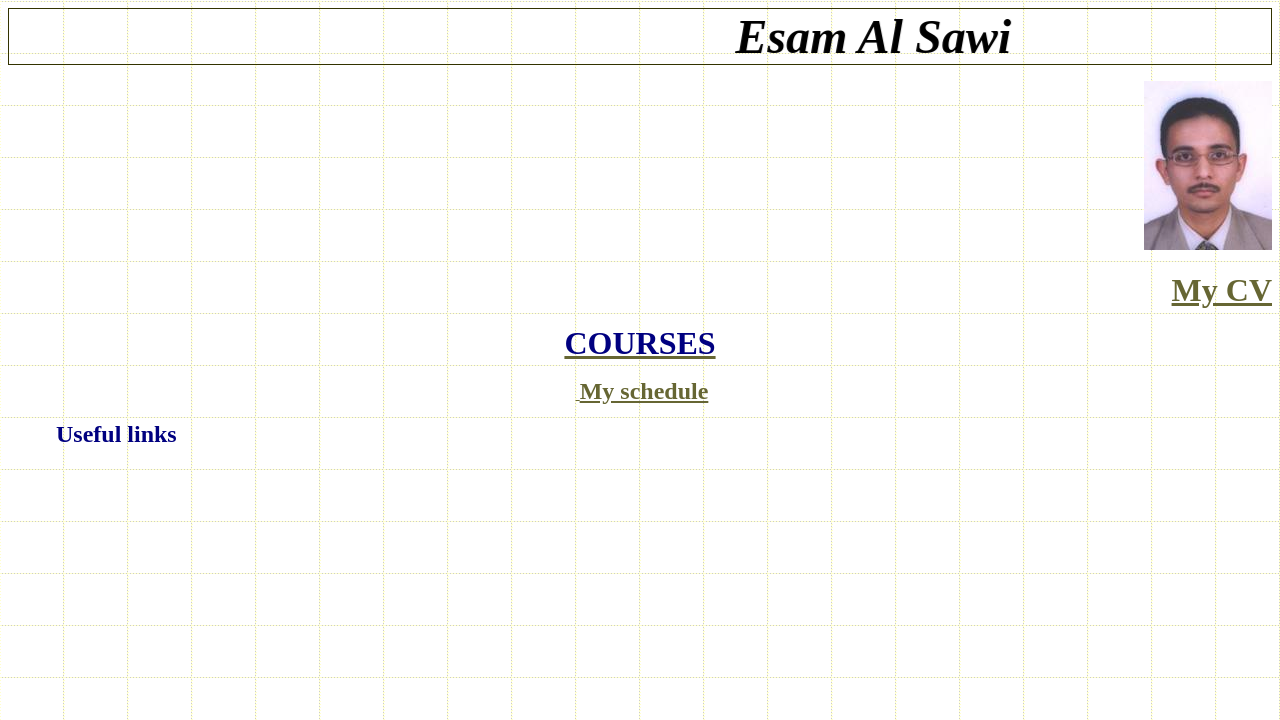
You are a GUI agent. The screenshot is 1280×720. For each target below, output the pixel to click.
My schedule (644, 391)
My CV (1222, 290)
